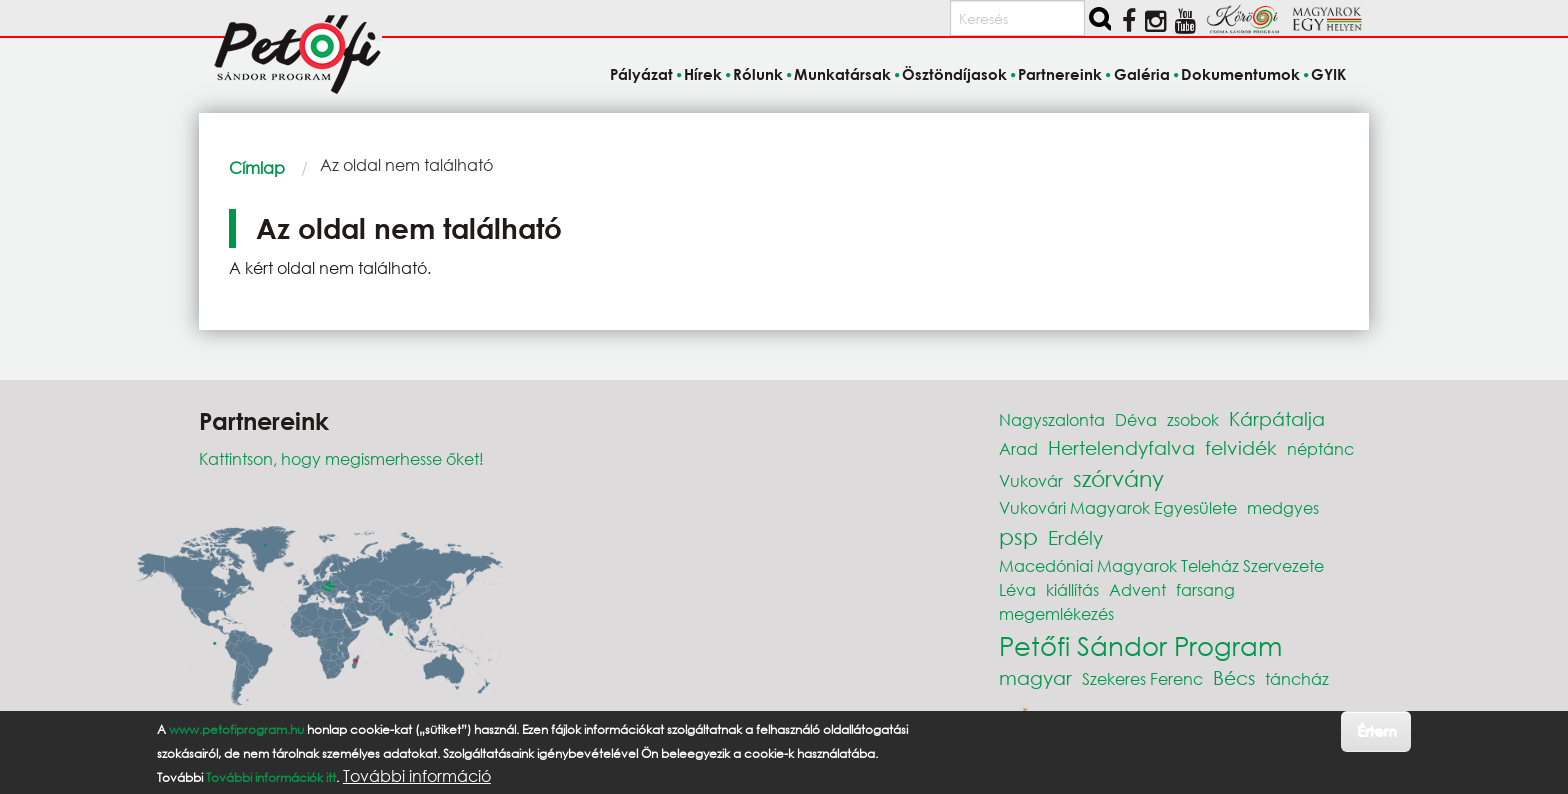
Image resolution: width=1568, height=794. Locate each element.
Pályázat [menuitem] (641, 74)
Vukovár (1031, 480)
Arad (1018, 448)
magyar (1035, 677)
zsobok (1193, 419)
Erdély (1075, 537)
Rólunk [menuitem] (758, 74)
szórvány (1118, 478)
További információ (417, 776)
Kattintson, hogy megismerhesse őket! (341, 458)
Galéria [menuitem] (1142, 74)
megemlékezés (1056, 613)
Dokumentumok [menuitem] (1240, 74)
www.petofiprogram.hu (236, 729)
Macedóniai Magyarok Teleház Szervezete (1161, 565)
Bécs (1234, 677)
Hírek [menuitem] (703, 74)
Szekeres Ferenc (1142, 678)
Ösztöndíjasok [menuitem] (954, 74)
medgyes (1283, 507)
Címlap (257, 167)
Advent (1137, 589)
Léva (1017, 589)
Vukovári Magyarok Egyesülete (1118, 507)
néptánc (1320, 448)
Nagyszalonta (1052, 419)
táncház (1297, 678)
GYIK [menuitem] (1328, 74)
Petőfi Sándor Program (1140, 645)
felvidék (1241, 447)
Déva (1136, 419)
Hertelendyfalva (1121, 447)
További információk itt (271, 777)
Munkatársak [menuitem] (842, 74)
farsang (1205, 589)
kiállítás (1072, 589)
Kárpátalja (1277, 418)
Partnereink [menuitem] (1060, 74)
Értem (1376, 730)
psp (1018, 536)
